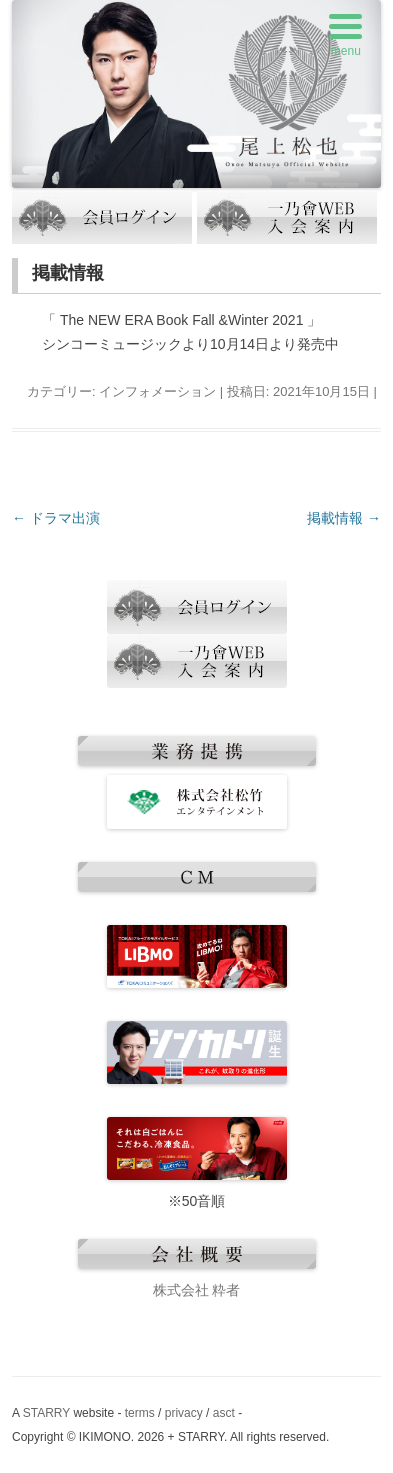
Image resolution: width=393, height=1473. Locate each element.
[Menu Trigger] (345, 37)
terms (140, 1413)
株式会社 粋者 (197, 1290)
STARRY (46, 1413)
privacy (184, 1413)
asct (224, 1413)
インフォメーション (157, 391)
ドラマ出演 (56, 518)
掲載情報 (344, 518)
